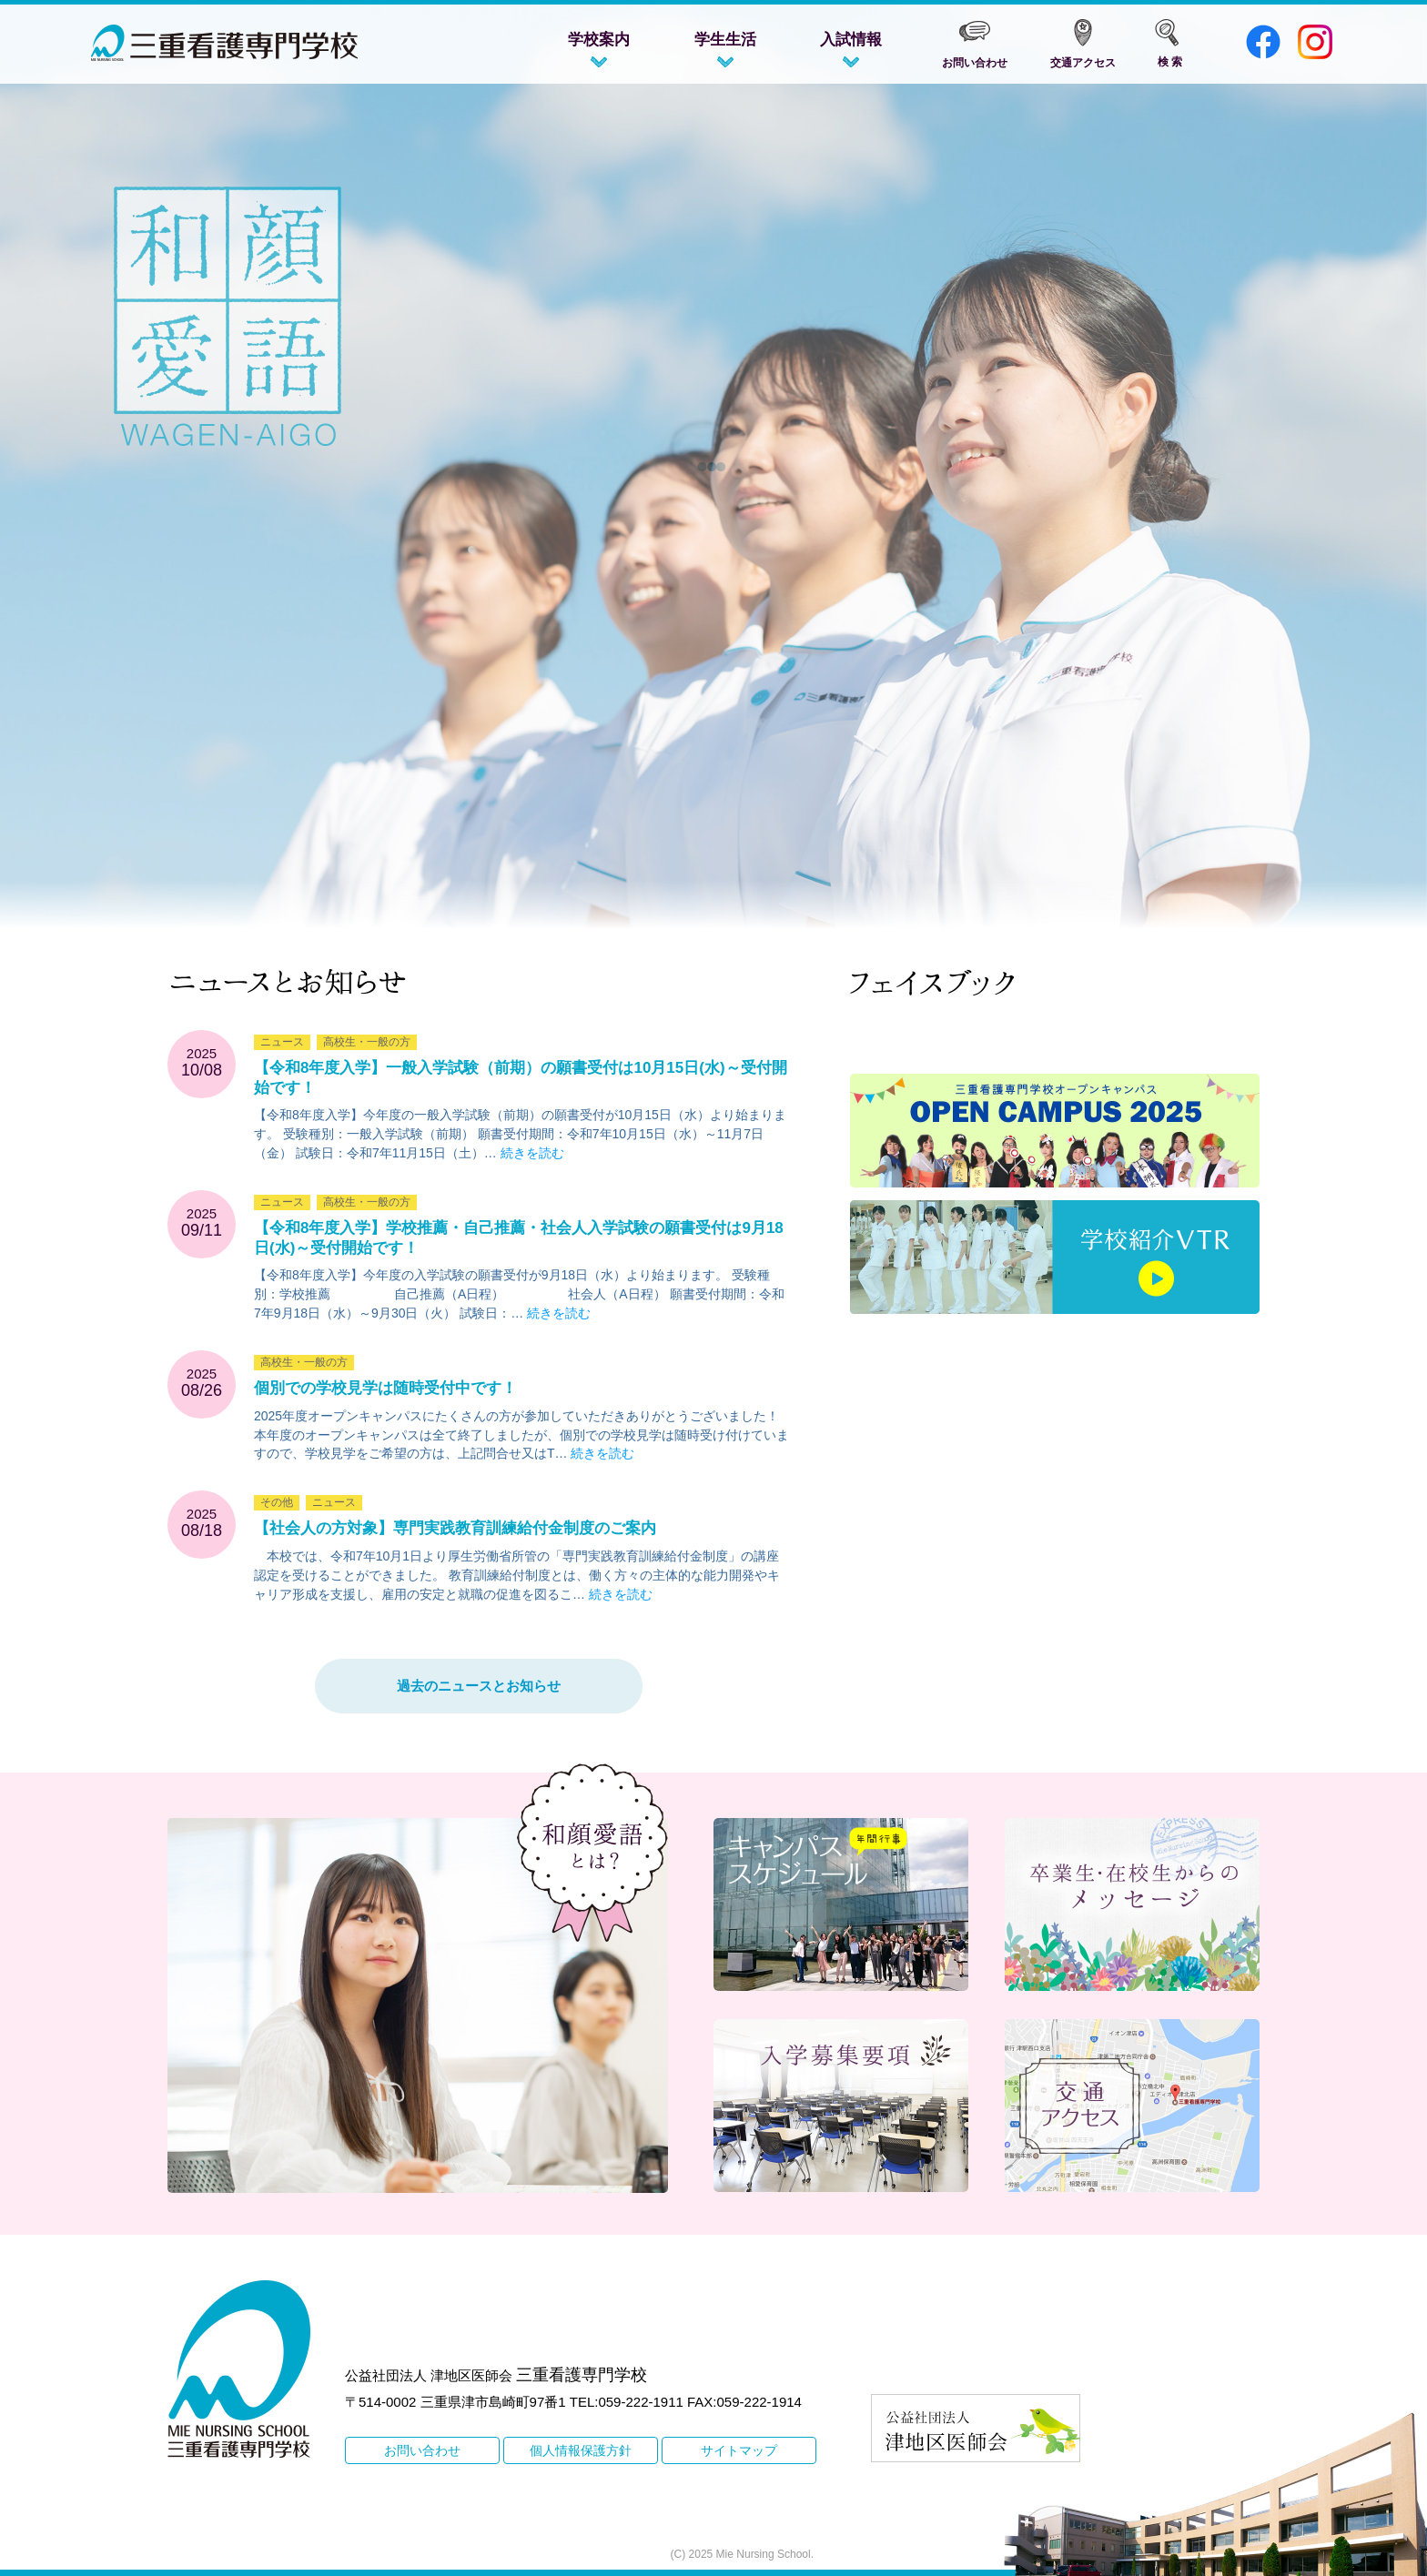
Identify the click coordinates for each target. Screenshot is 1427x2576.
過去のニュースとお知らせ (479, 1685)
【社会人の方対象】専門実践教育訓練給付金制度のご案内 (455, 1528)
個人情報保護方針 (581, 2450)
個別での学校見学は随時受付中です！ (385, 1388)
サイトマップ (739, 2450)
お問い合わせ (422, 2450)
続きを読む (532, 1153)
